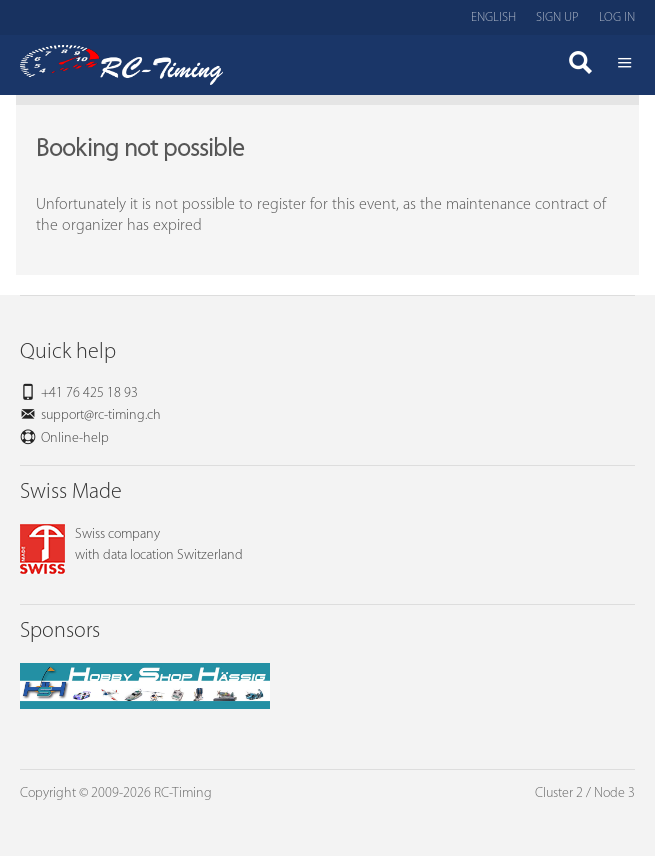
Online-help (75, 438)
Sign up (557, 17)
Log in (617, 17)
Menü (625, 65)
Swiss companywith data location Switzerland (131, 545)
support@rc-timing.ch (101, 415)
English (493, 17)
